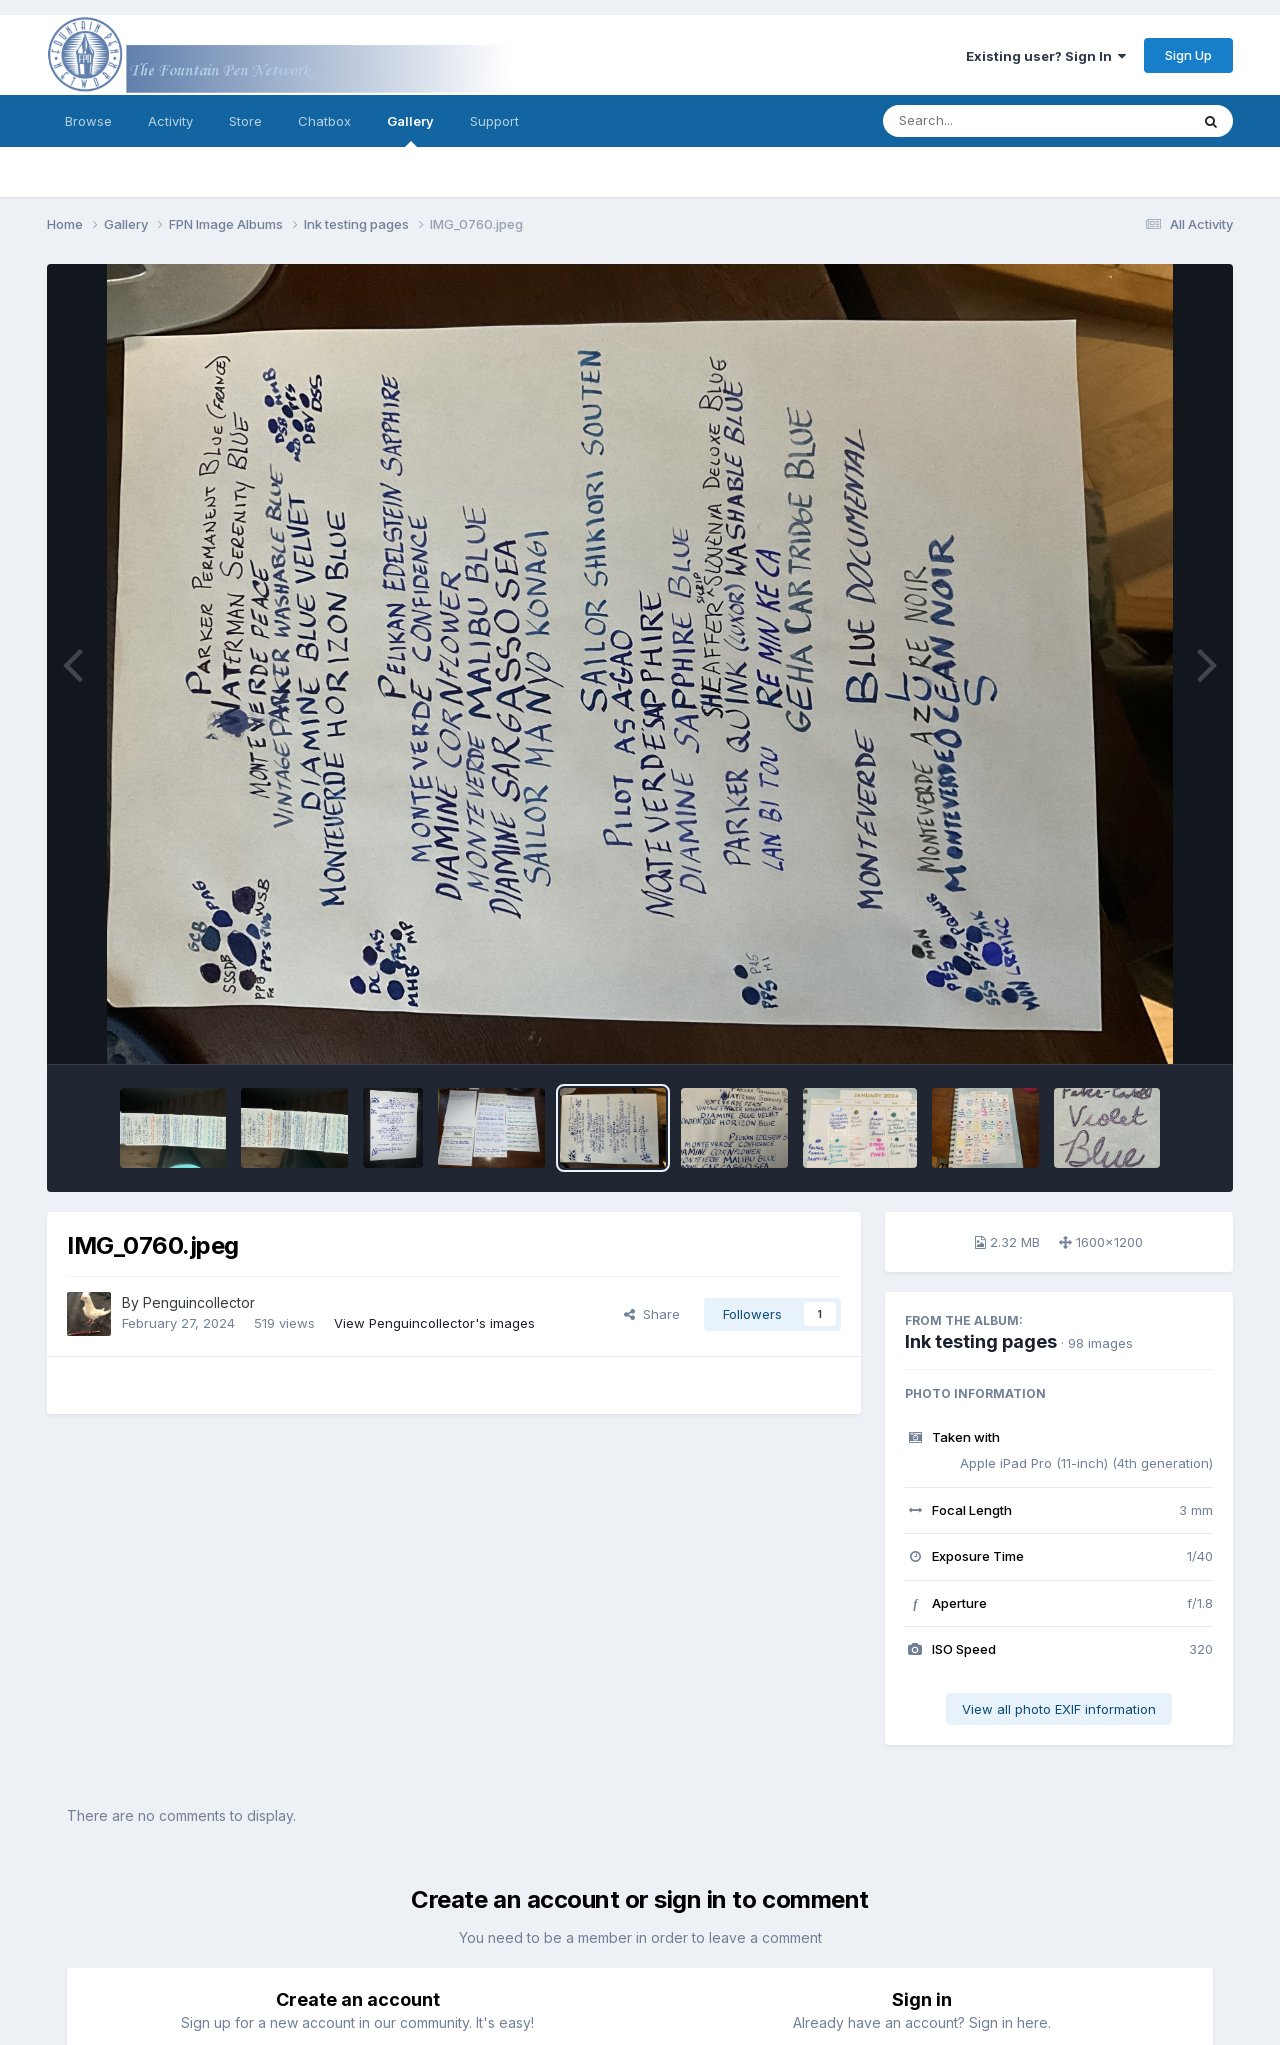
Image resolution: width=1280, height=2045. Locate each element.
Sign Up (1188, 55)
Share (652, 1314)
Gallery (410, 130)
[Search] (981, 121)
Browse (88, 121)
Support (494, 121)
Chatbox (324, 121)
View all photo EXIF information (1059, 1709)
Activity (170, 121)
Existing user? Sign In (1046, 56)
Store (245, 121)
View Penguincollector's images (434, 1323)
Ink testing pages (981, 1341)
